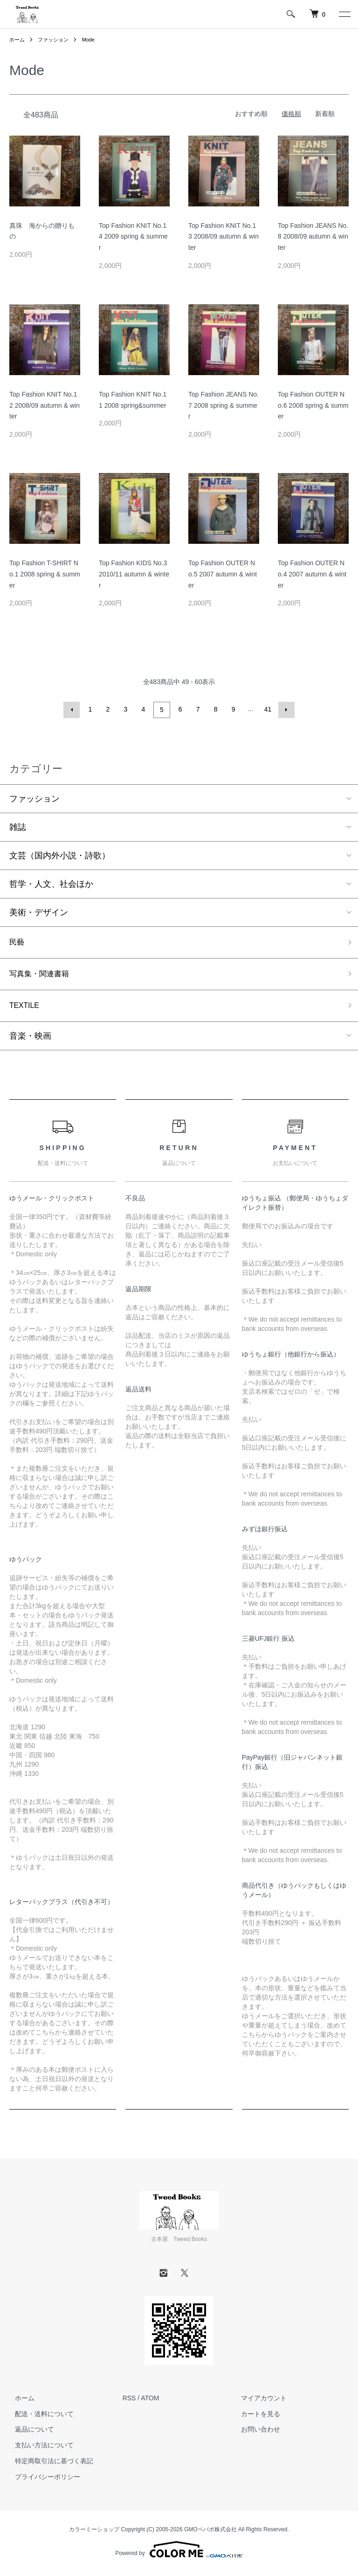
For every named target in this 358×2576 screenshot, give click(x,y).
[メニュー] (344, 14)
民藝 (17, 941)
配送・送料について (38, 2417)
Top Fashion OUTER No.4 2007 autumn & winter (312, 574)
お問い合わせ (255, 2433)
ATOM (150, 2401)
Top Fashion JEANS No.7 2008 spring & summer (223, 405)
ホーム (17, 39)
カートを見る (255, 2417)
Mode (93, 39)
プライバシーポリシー (42, 2480)
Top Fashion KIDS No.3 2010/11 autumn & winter (134, 574)
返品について (28, 2433)
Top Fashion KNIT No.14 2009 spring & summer (133, 237)
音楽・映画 (30, 1039)
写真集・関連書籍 (42, 975)
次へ (284, 709)
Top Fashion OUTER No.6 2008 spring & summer (313, 405)
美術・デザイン (38, 911)
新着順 (325, 113)
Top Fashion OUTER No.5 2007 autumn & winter (222, 574)
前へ (73, 709)
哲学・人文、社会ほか (51, 882)
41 (267, 709)
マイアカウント (258, 2401)
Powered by (178, 2553)
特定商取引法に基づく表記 (48, 2465)
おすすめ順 (251, 113)
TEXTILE (26, 1009)
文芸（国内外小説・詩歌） (59, 854)
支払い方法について (38, 2449)
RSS (129, 2401)
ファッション (56, 39)
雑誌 (17, 825)
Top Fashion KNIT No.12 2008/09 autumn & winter (44, 405)
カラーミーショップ (94, 2533)
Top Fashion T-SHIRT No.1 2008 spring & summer (44, 574)
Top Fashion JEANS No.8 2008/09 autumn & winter (313, 237)
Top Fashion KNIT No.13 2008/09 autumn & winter (223, 237)
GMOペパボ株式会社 (210, 2533)
